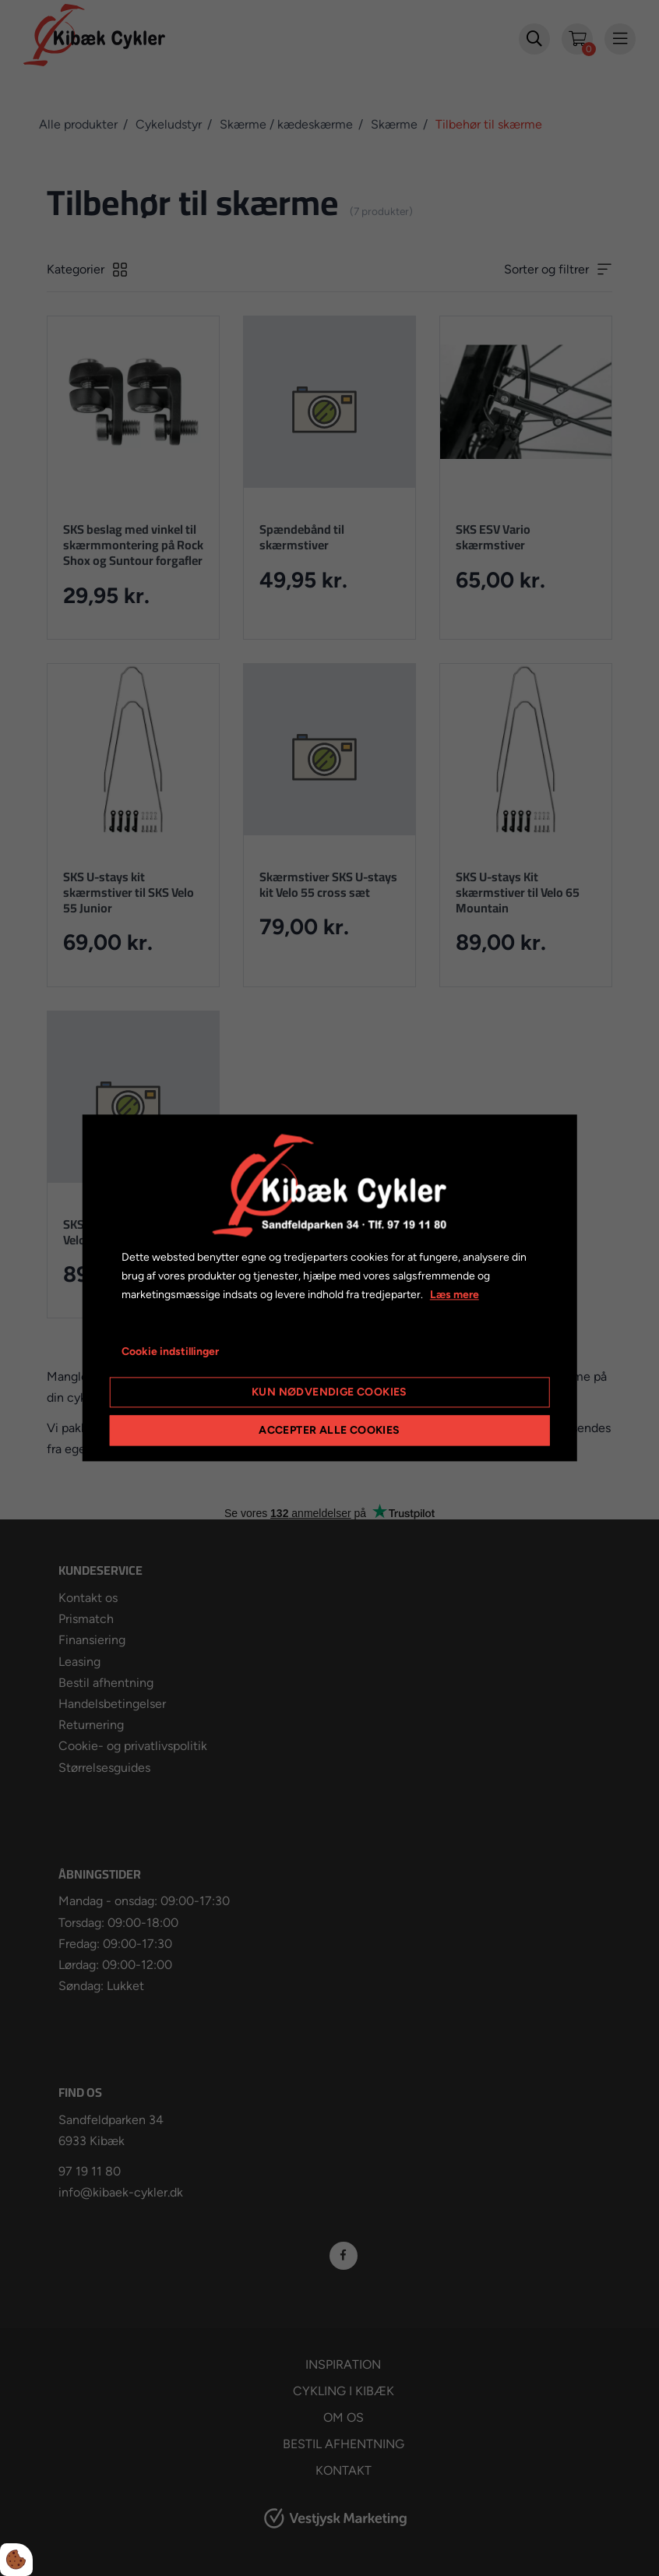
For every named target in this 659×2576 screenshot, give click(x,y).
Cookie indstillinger (170, 1352)
